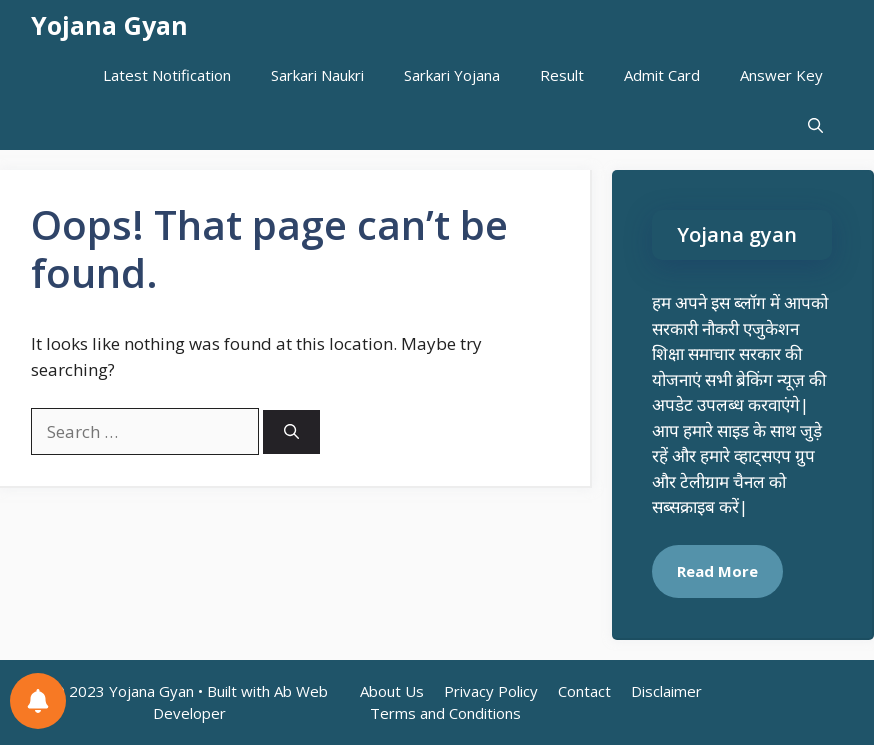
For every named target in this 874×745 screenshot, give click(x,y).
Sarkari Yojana (452, 75)
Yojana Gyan (109, 25)
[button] (815, 125)
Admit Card (662, 75)
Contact (584, 691)
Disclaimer (666, 691)
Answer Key (781, 75)
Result (562, 75)
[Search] (291, 432)
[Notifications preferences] (38, 701)
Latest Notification (167, 75)
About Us (392, 691)
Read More (717, 571)
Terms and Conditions (445, 713)
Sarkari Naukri (317, 75)
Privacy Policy (491, 691)
